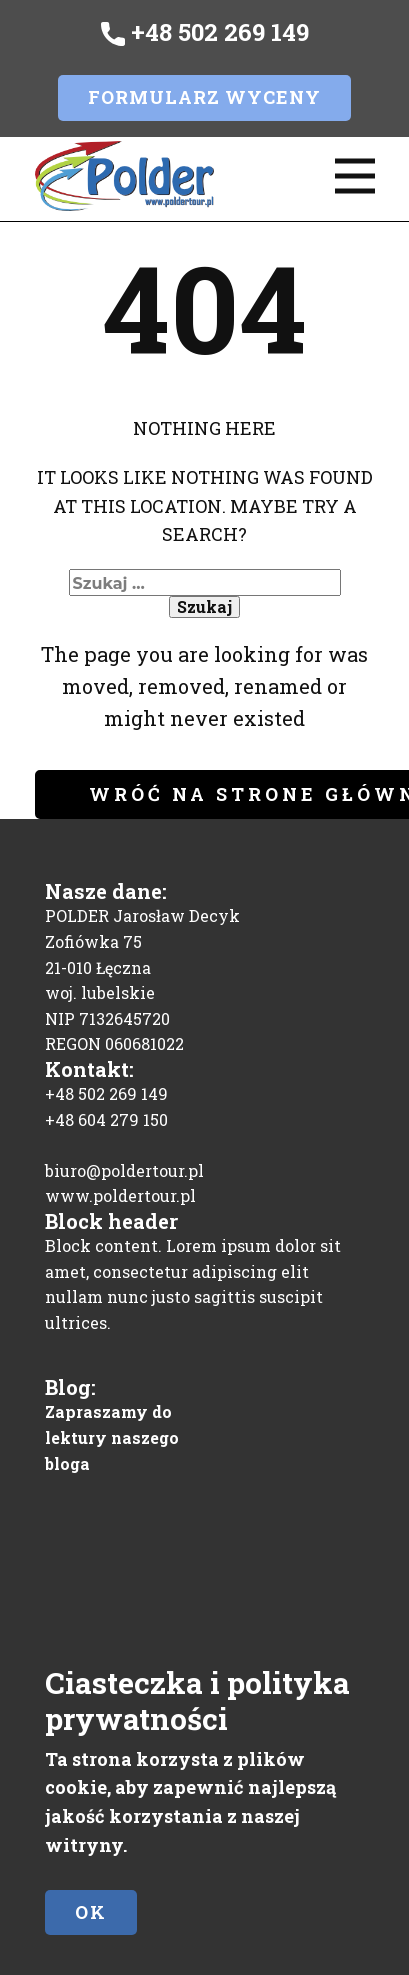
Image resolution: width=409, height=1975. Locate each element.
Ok (91, 1912)
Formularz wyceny (204, 97)
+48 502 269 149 (205, 33)
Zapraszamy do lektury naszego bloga (112, 1437)
